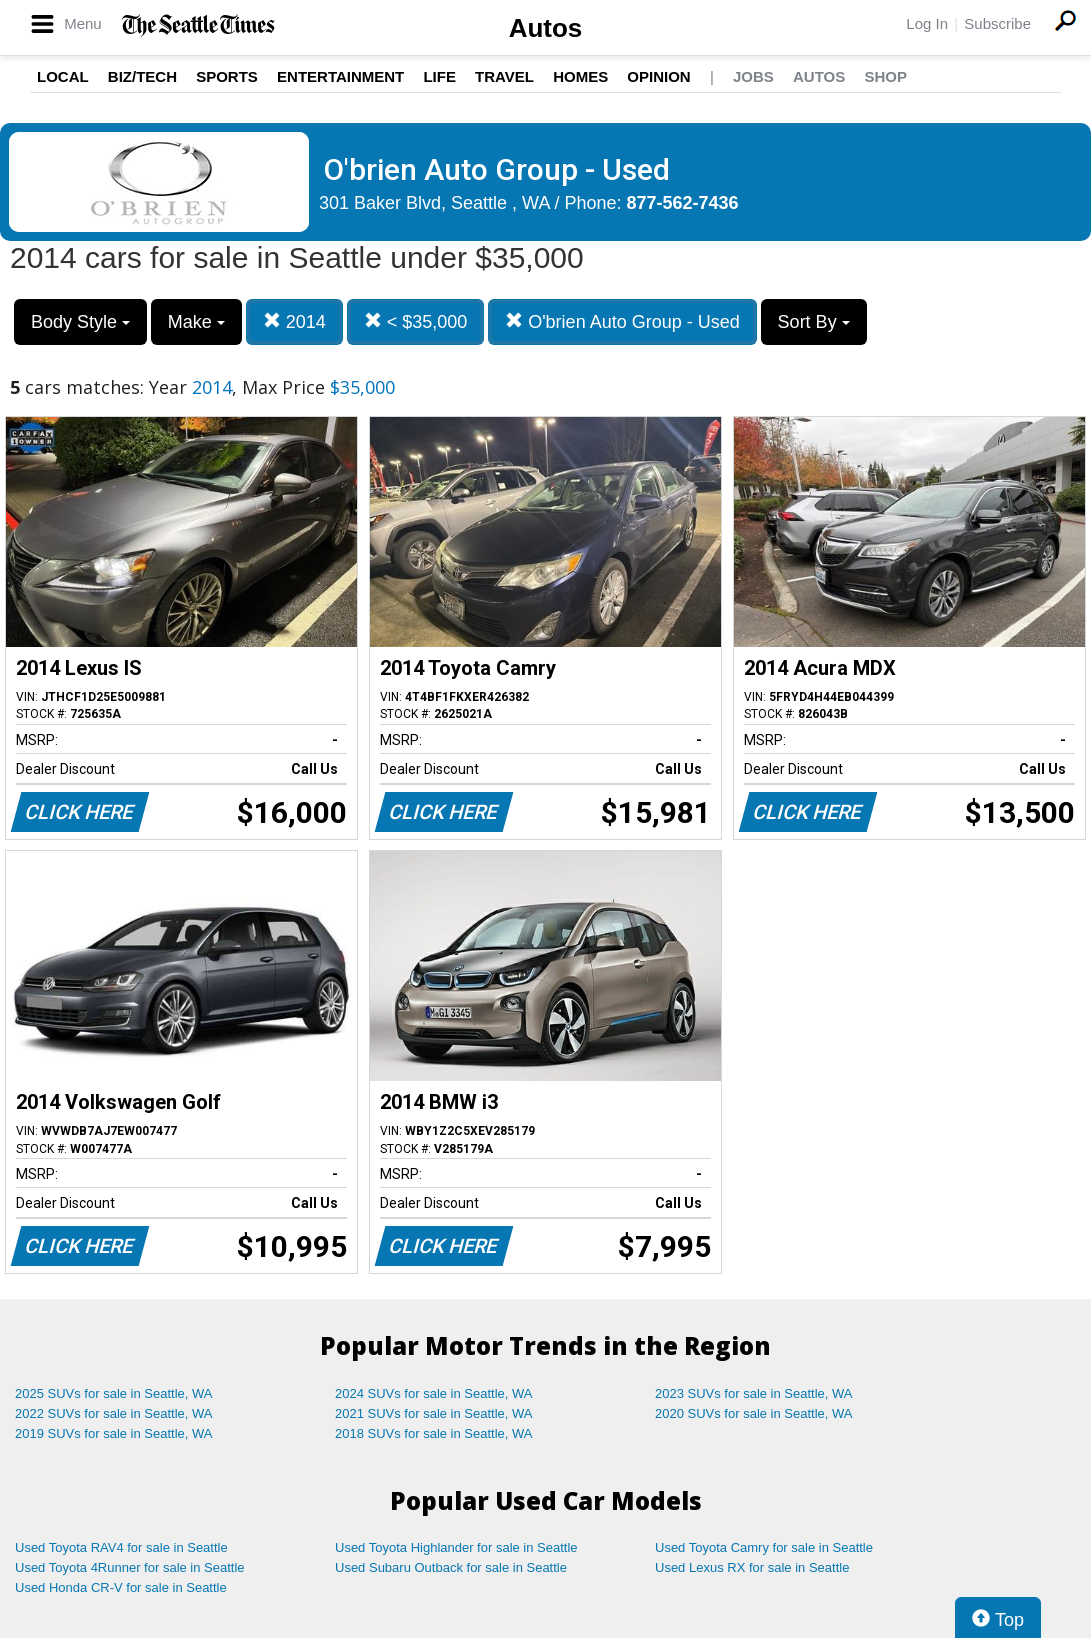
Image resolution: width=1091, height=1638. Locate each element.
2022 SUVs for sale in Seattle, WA (114, 1413)
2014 (294, 321)
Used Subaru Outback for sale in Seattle (451, 1567)
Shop (885, 76)
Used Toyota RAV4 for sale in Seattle (121, 1547)
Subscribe (997, 23)
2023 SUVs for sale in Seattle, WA (754, 1393)
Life (439, 76)
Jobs (753, 76)
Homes (580, 76)
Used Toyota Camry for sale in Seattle (764, 1547)
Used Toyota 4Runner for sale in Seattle (130, 1567)
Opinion (658, 76)
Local (63, 76)
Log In (927, 23)
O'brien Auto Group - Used (622, 321)
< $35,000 (416, 321)
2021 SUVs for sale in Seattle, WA (434, 1413)
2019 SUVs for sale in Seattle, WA (114, 1433)
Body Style (80, 322)
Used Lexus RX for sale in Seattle (752, 1567)
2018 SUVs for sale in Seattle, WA (434, 1433)
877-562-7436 (683, 203)
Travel (504, 76)
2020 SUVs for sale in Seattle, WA (754, 1413)
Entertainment (340, 76)
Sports (227, 76)
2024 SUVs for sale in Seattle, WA (434, 1393)
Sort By (814, 322)
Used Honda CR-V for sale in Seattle (121, 1587)
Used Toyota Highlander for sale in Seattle (456, 1547)
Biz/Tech (142, 76)
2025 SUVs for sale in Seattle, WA (114, 1393)
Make (196, 322)
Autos (546, 28)
